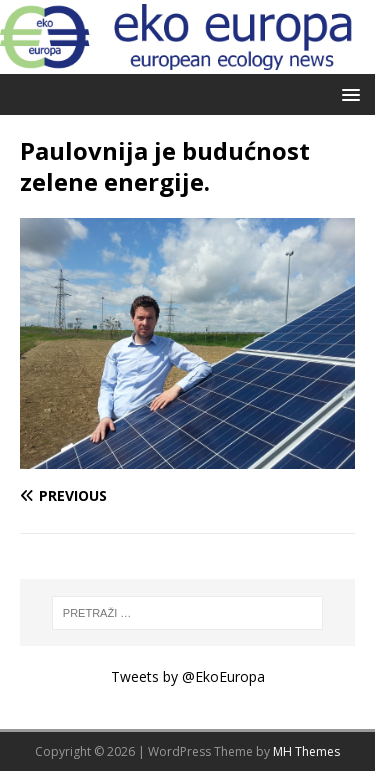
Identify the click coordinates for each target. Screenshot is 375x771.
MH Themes (306, 751)
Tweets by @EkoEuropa (188, 676)
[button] (347, 93)
